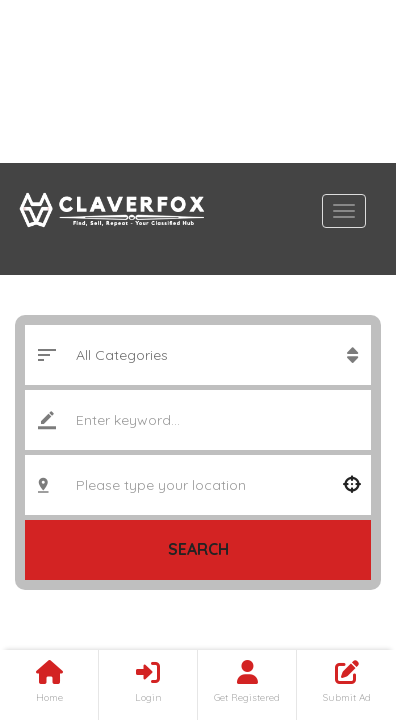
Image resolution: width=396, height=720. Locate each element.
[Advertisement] (198, 81)
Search (198, 549)
